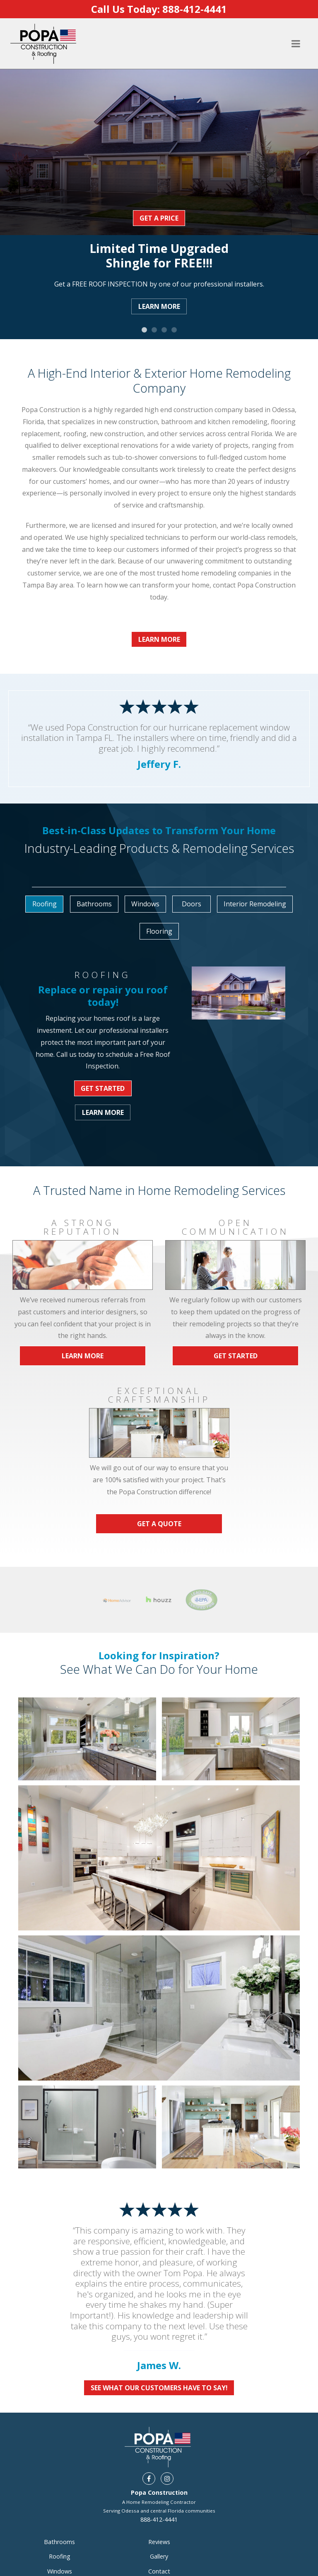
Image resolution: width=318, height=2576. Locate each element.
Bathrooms (59, 2542)
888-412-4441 (159, 2519)
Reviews (159, 2542)
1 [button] (144, 330)
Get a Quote (159, 1523)
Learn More (159, 306)
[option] (159, 198)
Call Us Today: (159, 9)
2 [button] (154, 330)
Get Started (103, 1088)
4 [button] (174, 330)
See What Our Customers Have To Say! (159, 2387)
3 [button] (164, 330)
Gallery (159, 2556)
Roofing (59, 2556)
